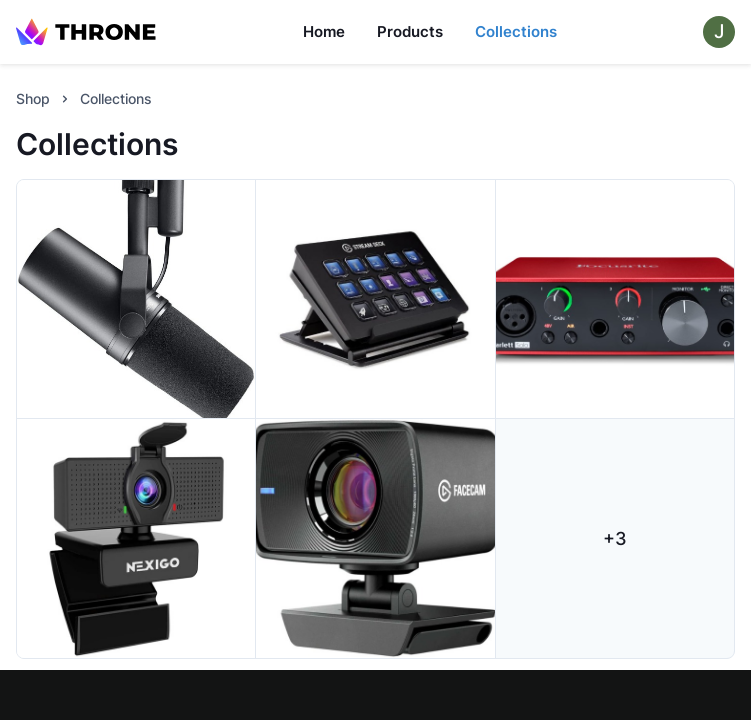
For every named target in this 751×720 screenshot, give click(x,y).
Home (324, 31)
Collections (516, 31)
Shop (33, 98)
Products (410, 31)
